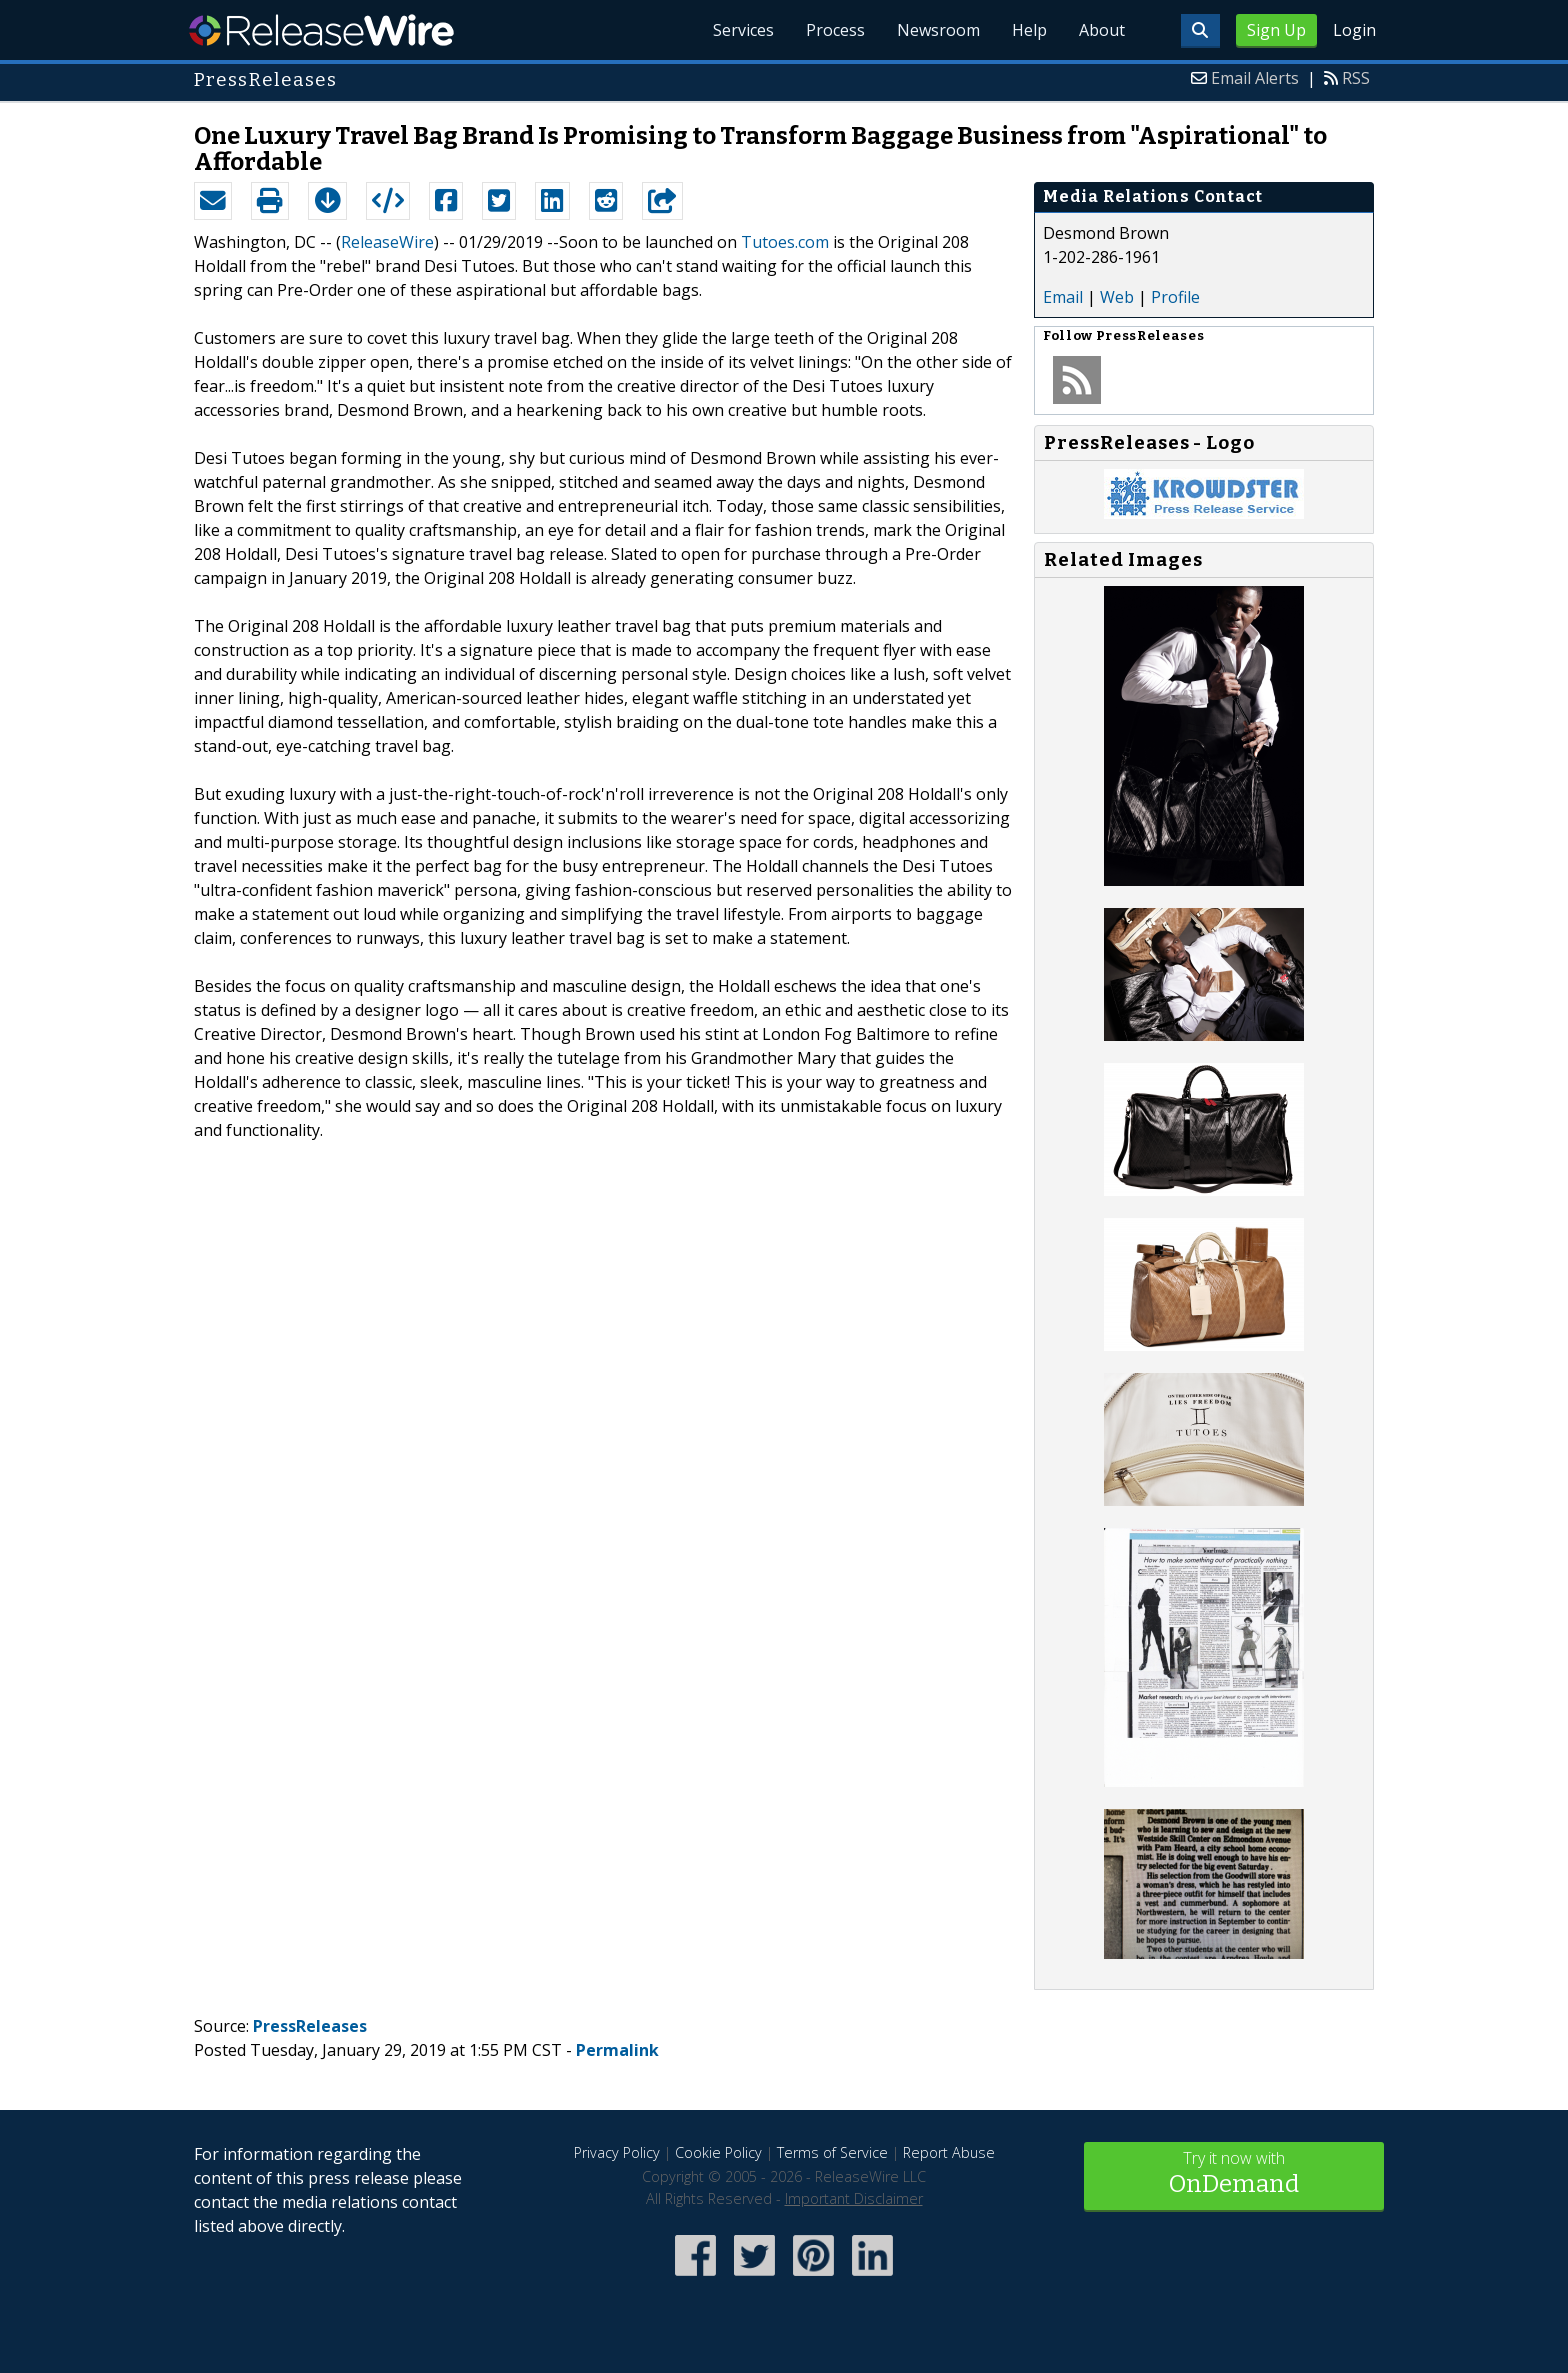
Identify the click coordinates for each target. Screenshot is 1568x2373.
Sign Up (1276, 30)
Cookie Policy (718, 2152)
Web (1117, 297)
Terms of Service (832, 2152)
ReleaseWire (321, 30)
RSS (1356, 78)
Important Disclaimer (854, 2198)
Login (1354, 30)
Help (1029, 30)
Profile (1175, 297)
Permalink (617, 2050)
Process (835, 30)
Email (1063, 297)
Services (743, 30)
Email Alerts (1255, 78)
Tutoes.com (785, 242)
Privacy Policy (617, 2152)
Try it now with (1234, 2174)
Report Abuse (949, 2152)
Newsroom (938, 30)
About (1102, 30)
